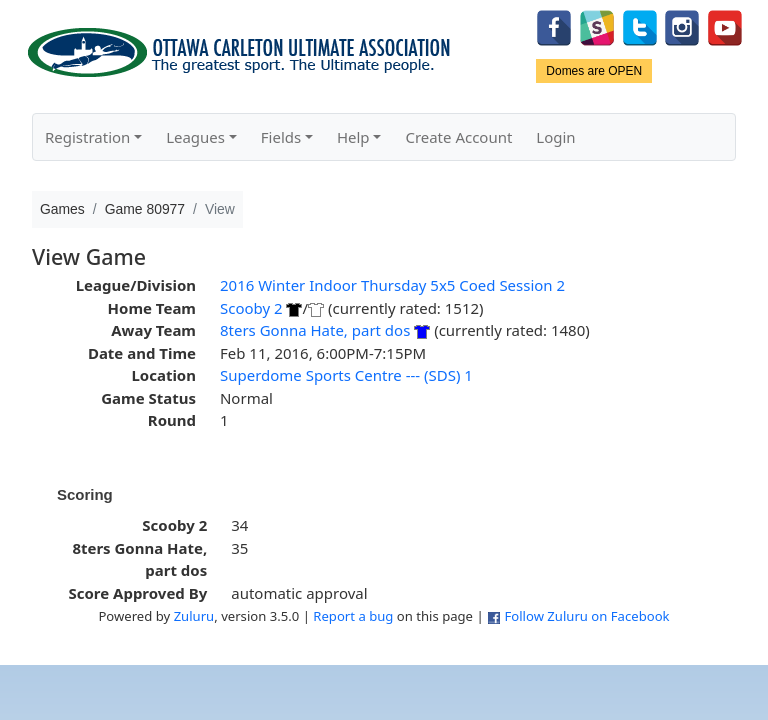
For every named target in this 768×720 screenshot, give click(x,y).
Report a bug (353, 616)
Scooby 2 (251, 308)
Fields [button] (281, 137)
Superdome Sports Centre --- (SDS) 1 (346, 375)
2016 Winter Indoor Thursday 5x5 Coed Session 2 (392, 285)
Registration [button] (87, 137)
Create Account (458, 137)
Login (555, 137)
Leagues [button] (195, 137)
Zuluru (194, 616)
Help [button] (353, 137)
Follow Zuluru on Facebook (586, 616)
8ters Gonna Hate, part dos (315, 330)
